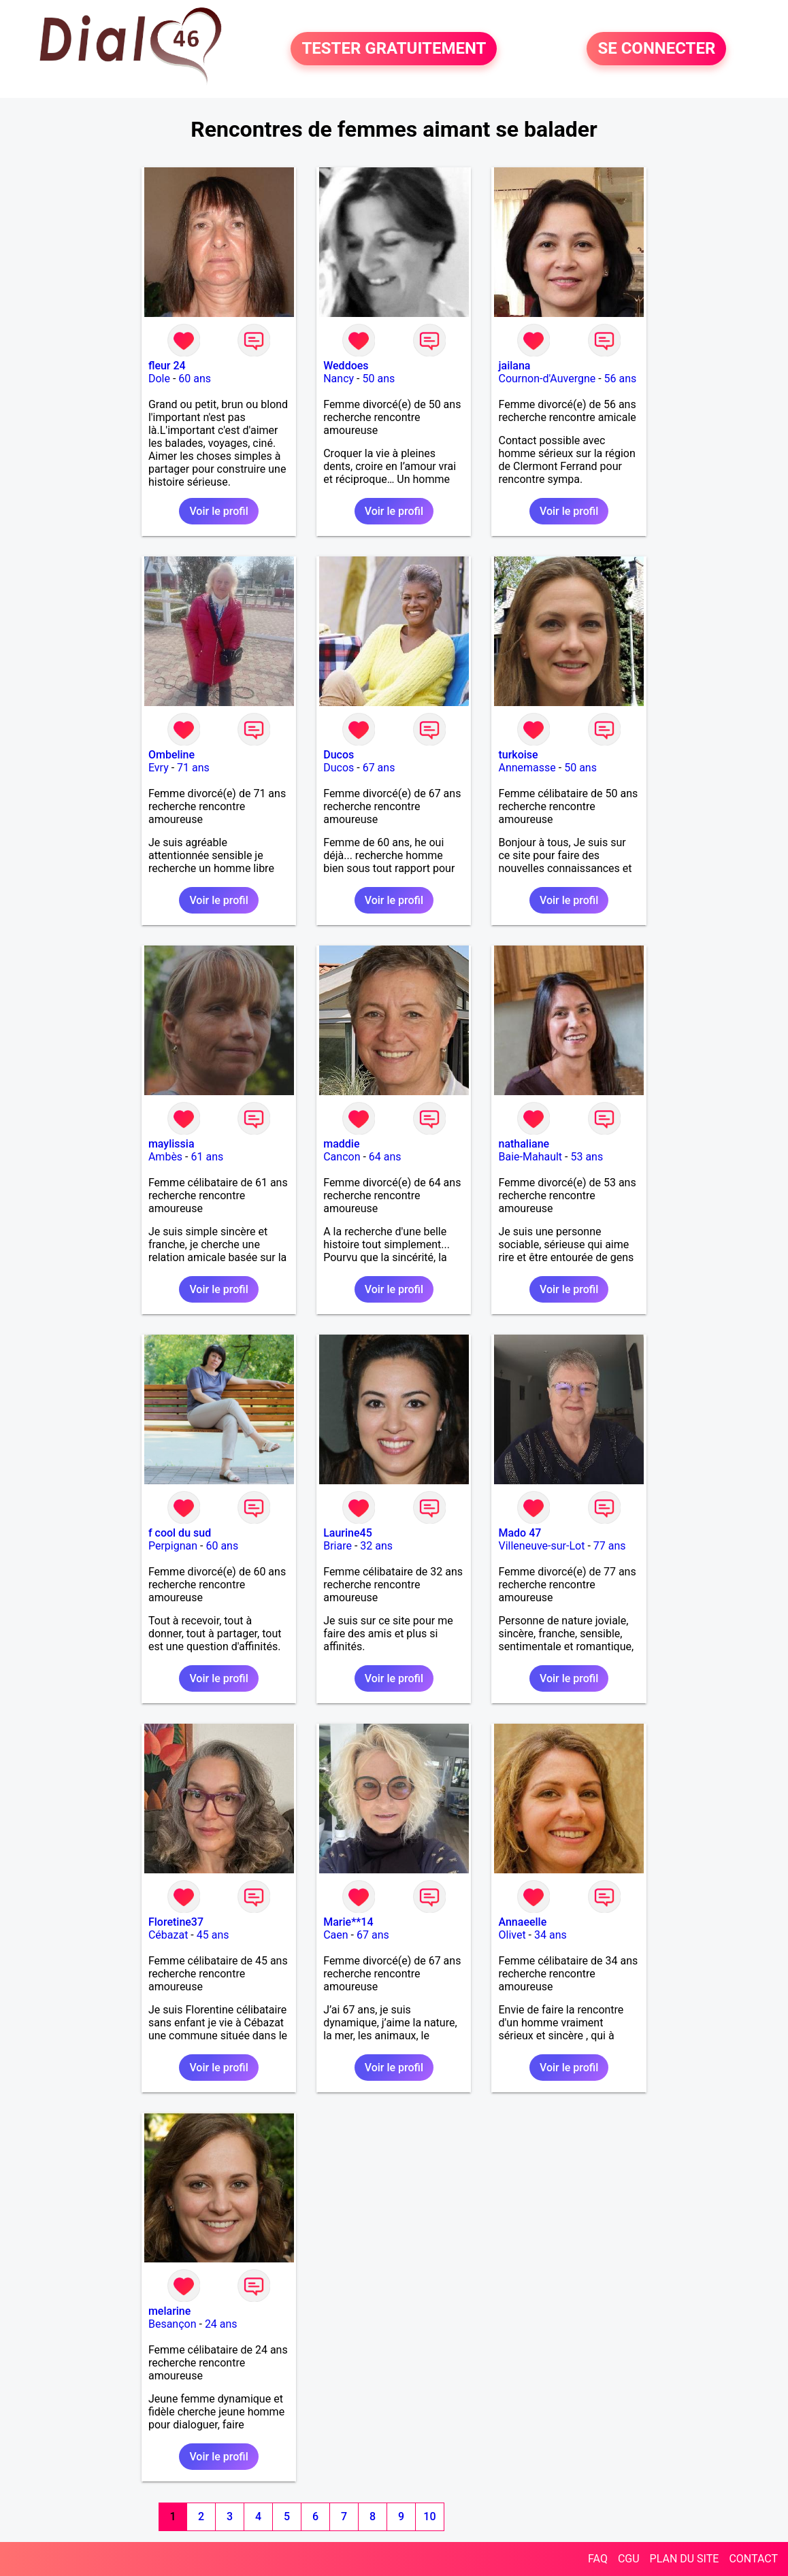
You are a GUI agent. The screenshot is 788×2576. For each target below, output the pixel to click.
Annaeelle (522, 1922)
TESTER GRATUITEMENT (393, 48)
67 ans (379, 767)
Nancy (338, 378)
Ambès (165, 1156)
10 (429, 2516)
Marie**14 (348, 1922)
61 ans (207, 1156)
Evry (158, 767)
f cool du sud (179, 1532)
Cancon (341, 1156)
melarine (169, 2311)
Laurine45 (347, 1532)
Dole (159, 378)
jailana (514, 365)
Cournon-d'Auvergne (546, 378)
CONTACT (753, 2558)
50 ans (378, 378)
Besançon (172, 2324)
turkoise (518, 754)
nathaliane (523, 1143)
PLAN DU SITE (684, 2558)
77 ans (609, 1545)
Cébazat (168, 1934)
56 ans (620, 378)
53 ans (586, 1156)
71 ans (193, 767)
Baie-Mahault (530, 1156)
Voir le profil (218, 511)
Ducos (338, 754)
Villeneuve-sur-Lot (541, 1545)
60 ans (194, 378)
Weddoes (345, 365)
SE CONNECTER (656, 48)
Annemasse (526, 767)
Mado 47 (519, 1532)
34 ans (550, 1934)
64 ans (385, 1156)
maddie (341, 1143)
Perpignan (172, 1545)
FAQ (598, 2558)
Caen (335, 1934)
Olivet (511, 1934)
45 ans (213, 1934)
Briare (337, 1545)
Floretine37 (175, 1922)
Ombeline (171, 754)
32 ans (376, 1545)
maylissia (171, 1143)
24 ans (221, 2324)
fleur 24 (167, 365)
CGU (629, 2558)
